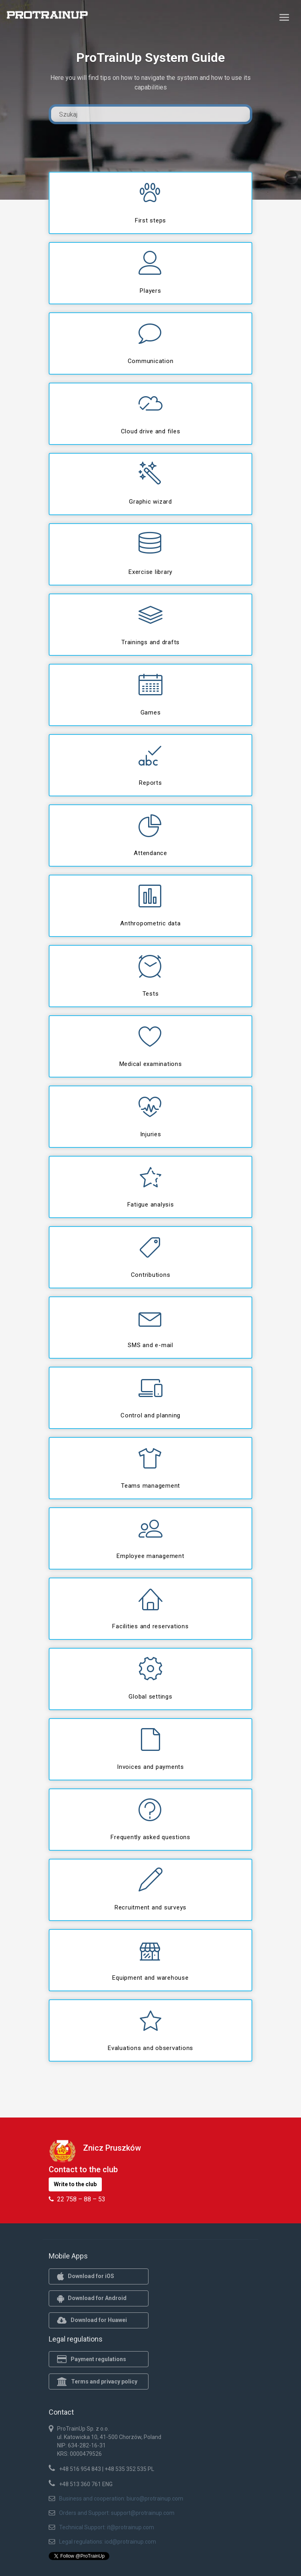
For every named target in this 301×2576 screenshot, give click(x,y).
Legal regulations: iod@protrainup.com (107, 2541)
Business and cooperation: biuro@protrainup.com (121, 2498)
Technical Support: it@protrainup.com (106, 2527)
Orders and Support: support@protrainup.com (116, 2513)
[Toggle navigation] (284, 17)
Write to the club (75, 2184)
